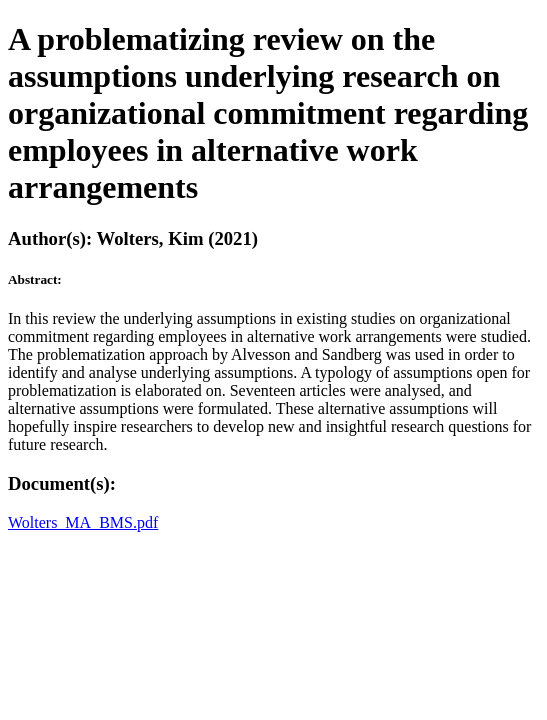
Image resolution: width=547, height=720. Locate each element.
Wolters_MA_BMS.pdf (83, 522)
